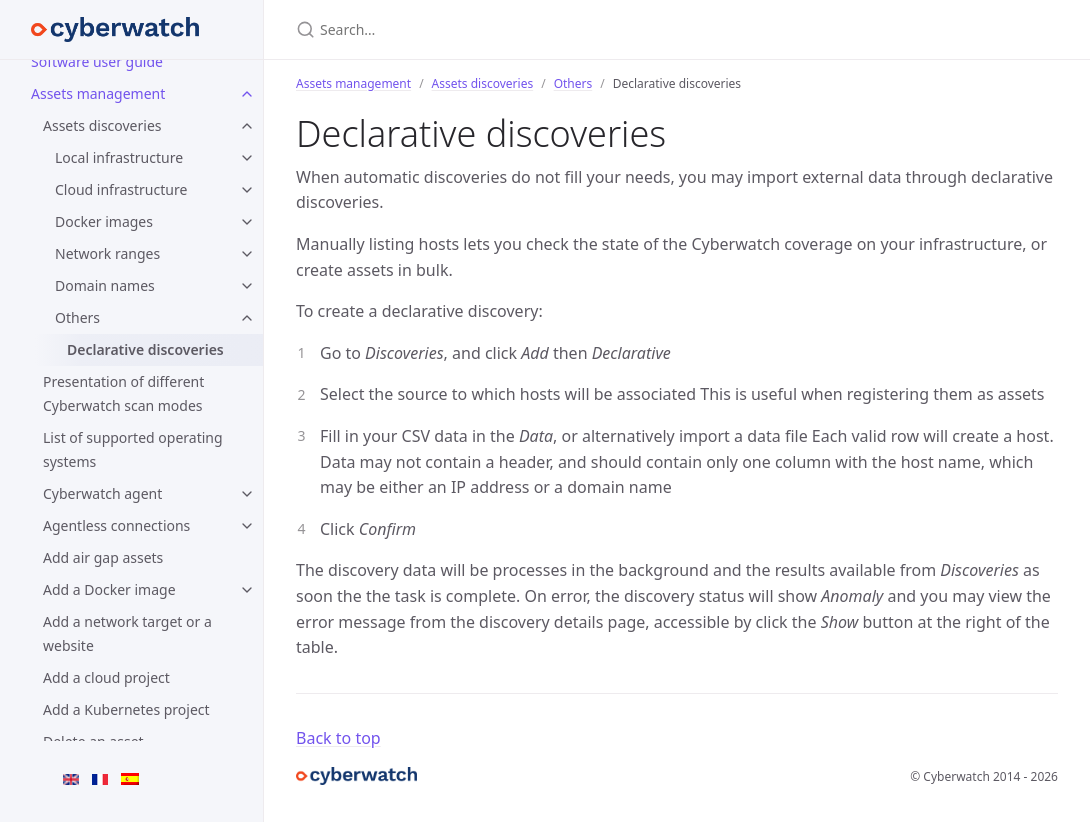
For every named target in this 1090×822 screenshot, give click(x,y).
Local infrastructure (119, 157)
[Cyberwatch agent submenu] (247, 494)
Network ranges (107, 253)
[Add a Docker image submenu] (247, 590)
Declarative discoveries (145, 349)
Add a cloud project (106, 677)
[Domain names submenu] (247, 286)
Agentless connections (116, 525)
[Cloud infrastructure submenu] (247, 190)
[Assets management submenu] (247, 94)
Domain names (105, 285)
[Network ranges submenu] (247, 254)
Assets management (353, 83)
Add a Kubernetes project (126, 709)
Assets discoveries (102, 125)
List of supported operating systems (133, 449)
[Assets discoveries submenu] (247, 126)
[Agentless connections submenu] (247, 526)
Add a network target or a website (127, 633)
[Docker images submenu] (247, 222)
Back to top (338, 738)
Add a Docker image (109, 589)
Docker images (104, 221)
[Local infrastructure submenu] (247, 158)
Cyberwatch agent (102, 493)
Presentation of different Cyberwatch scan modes (123, 393)
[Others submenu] (247, 318)
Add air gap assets (103, 557)
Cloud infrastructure (121, 189)
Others (77, 317)
